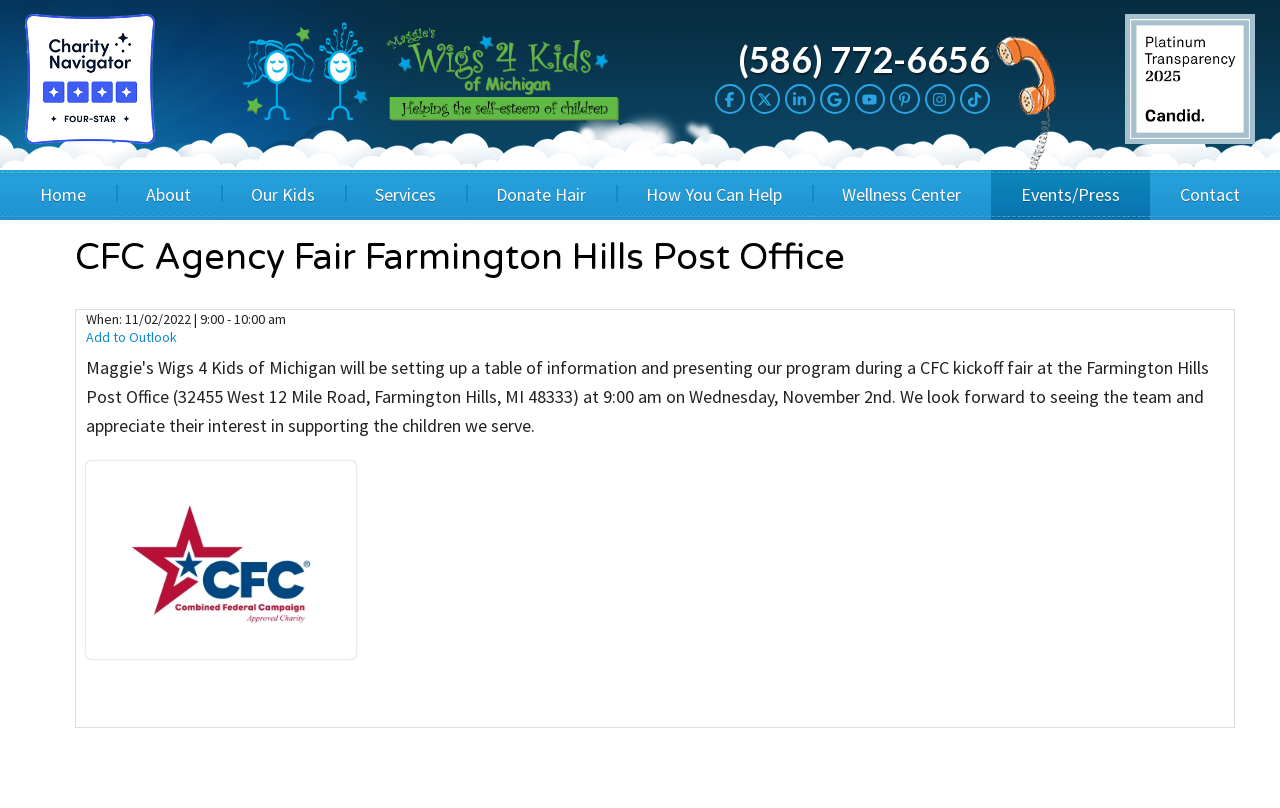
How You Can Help (714, 194)
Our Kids (283, 194)
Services (405, 194)
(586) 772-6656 (864, 59)
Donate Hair (541, 194)
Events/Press (1070, 194)
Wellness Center (901, 194)
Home (63, 194)
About (168, 194)
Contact (1210, 194)
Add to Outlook (131, 337)
